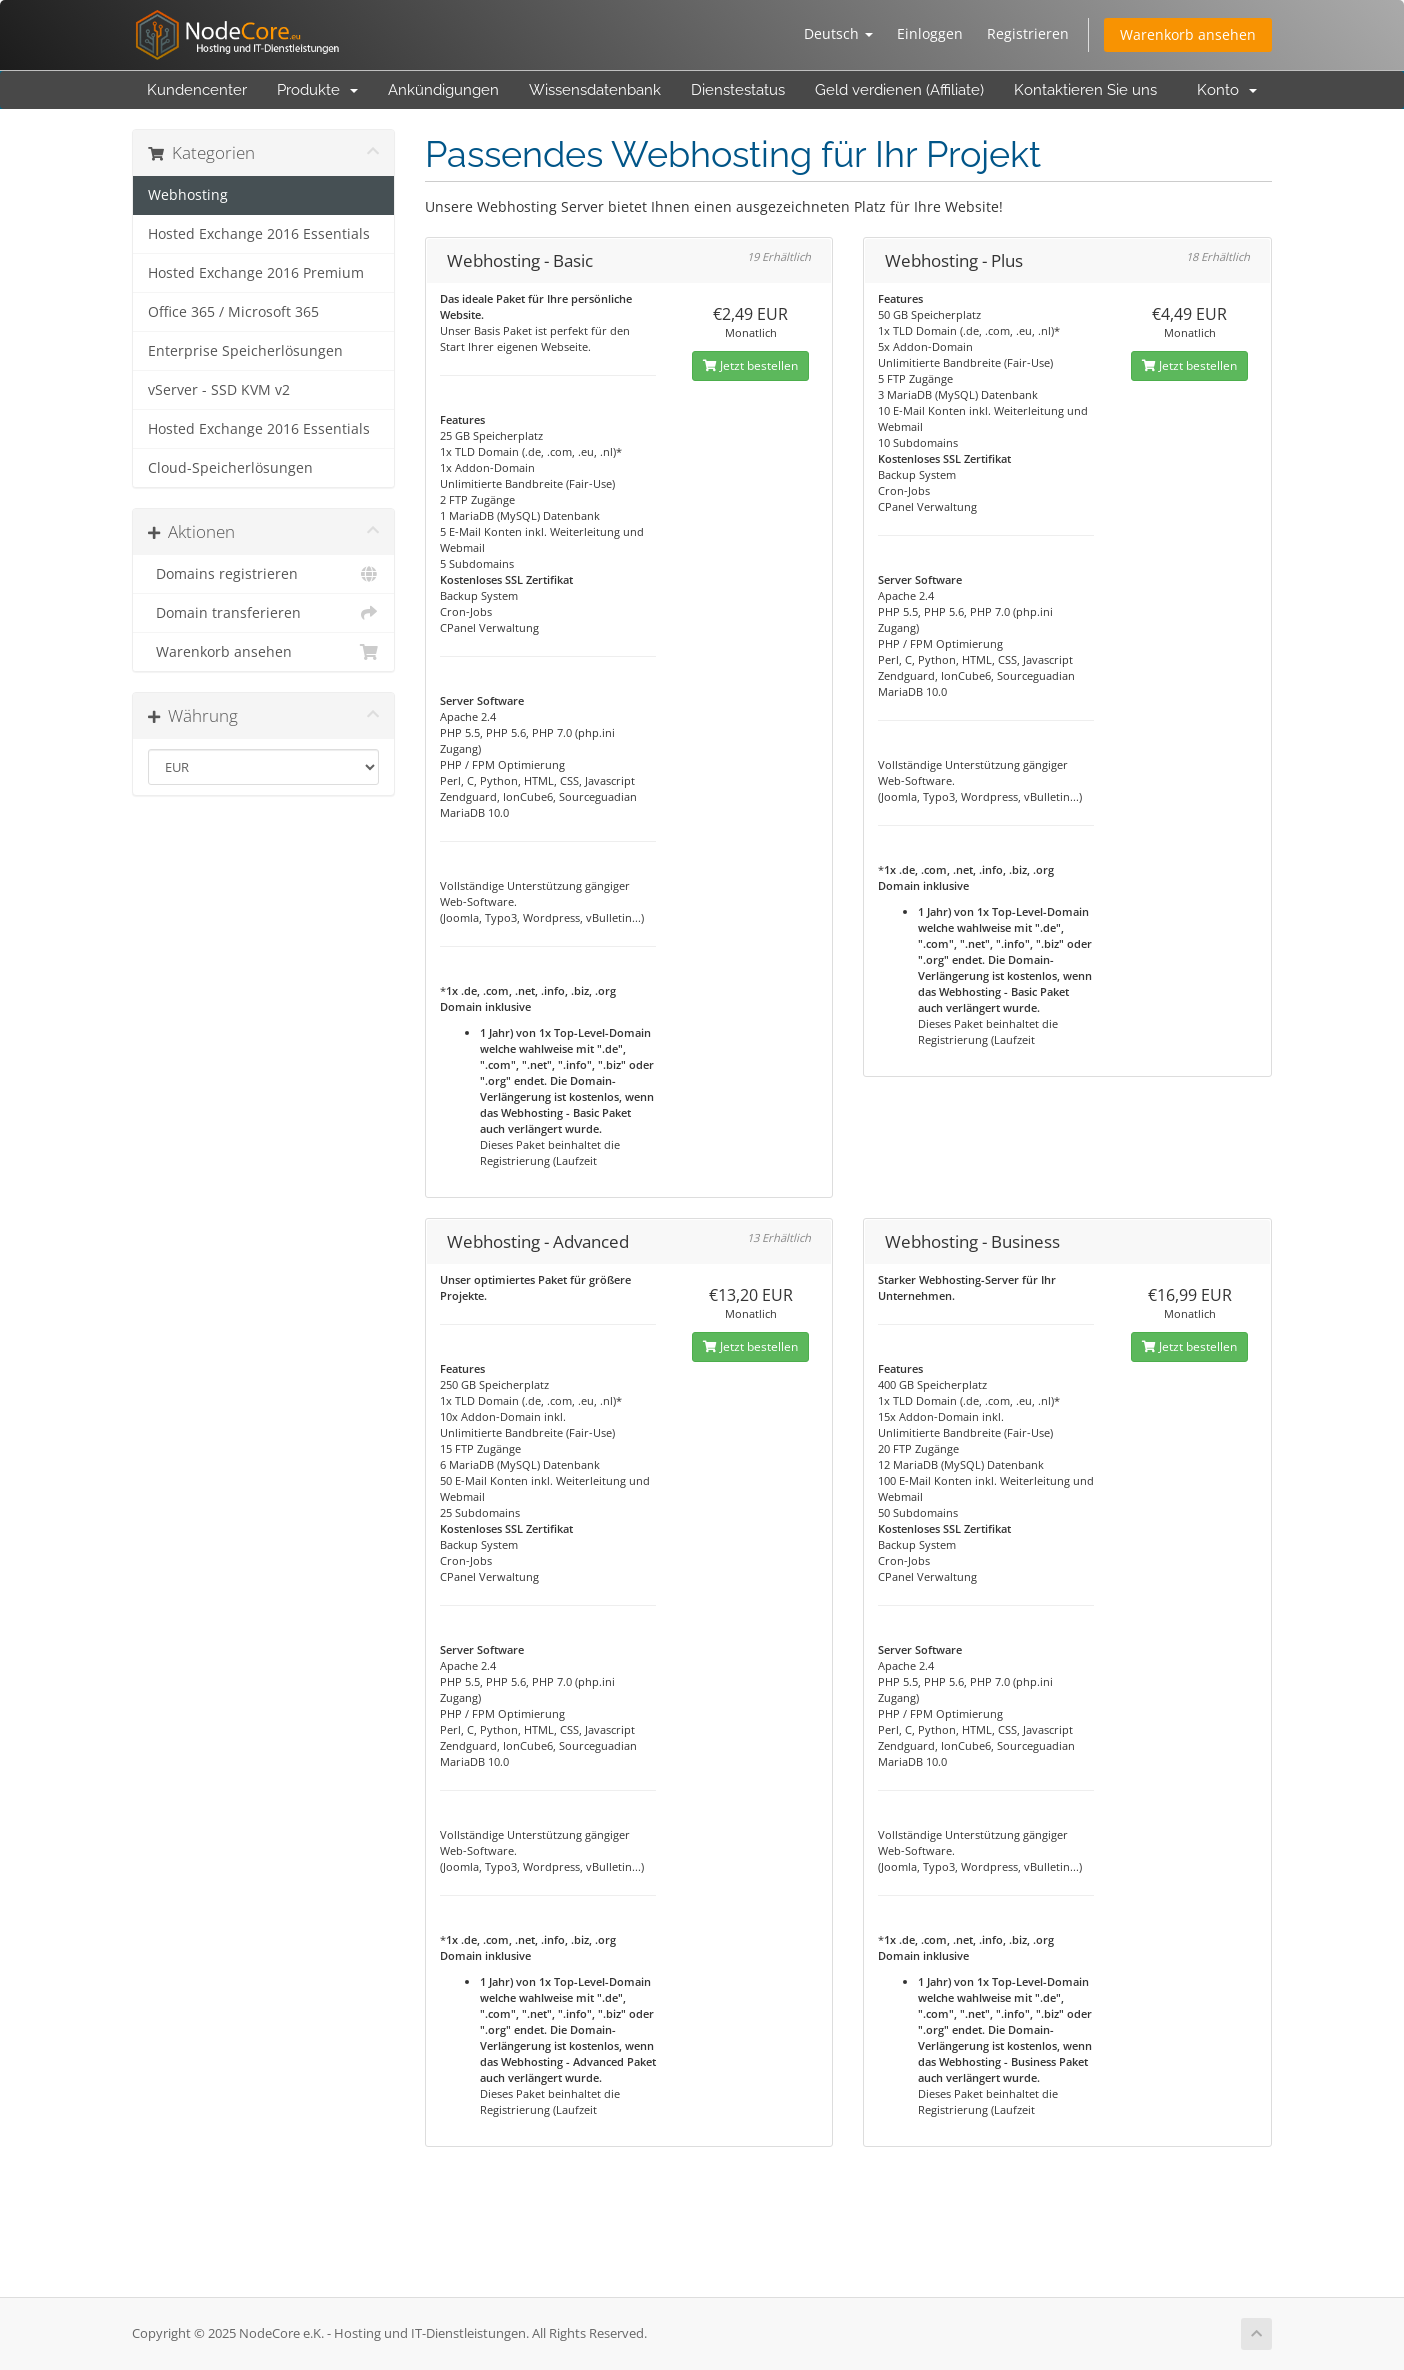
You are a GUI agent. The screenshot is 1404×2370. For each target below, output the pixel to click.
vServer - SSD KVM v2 (219, 390)
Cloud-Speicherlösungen (230, 468)
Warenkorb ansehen (1188, 34)
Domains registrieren (263, 574)
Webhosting (188, 195)
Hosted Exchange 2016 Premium (256, 273)
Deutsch (838, 33)
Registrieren (1028, 33)
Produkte (317, 90)
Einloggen (930, 33)
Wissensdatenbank (595, 90)
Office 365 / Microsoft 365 (233, 312)
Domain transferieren (263, 613)
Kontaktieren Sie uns (1085, 90)
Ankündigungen (443, 90)
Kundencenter (197, 90)
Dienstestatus (738, 90)
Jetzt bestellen (750, 365)
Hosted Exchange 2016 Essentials (259, 234)
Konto (1227, 90)
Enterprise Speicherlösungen (245, 351)
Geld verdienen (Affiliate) (899, 90)
